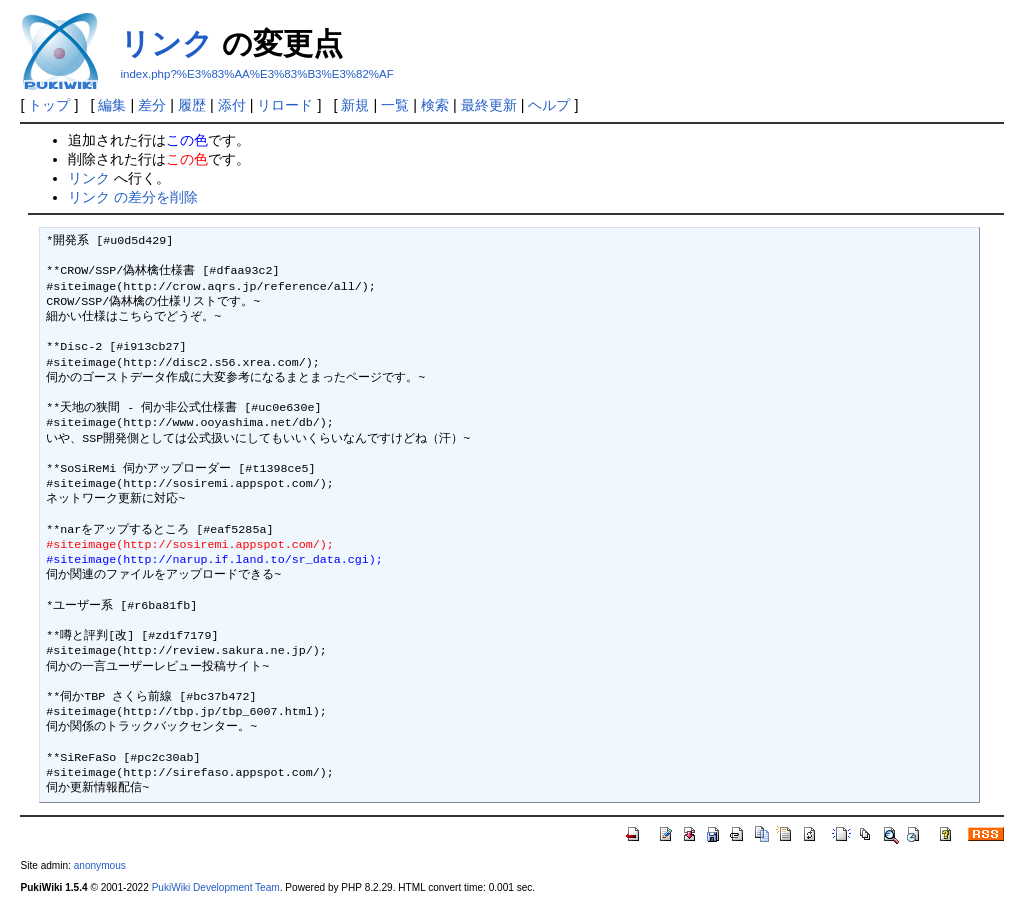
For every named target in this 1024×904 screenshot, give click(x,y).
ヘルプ (549, 105)
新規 (355, 105)
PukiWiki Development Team (216, 887)
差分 (152, 105)
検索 (435, 105)
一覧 (395, 105)
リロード (285, 105)
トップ (49, 105)
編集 (112, 105)
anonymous (100, 865)
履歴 (192, 105)
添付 (232, 105)
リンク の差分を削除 (133, 197)
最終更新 (489, 105)
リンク (166, 43)
